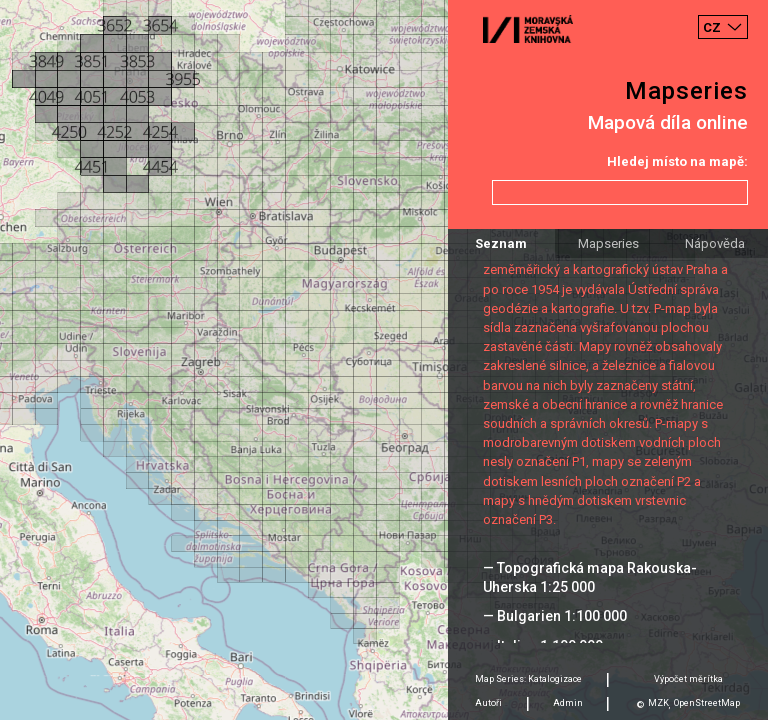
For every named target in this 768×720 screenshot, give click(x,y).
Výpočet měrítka (688, 679)
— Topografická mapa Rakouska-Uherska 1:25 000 (590, 577)
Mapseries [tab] (608, 243)
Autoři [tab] (488, 703)
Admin (568, 703)
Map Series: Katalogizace (528, 679)
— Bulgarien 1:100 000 (555, 616)
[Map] (384, 360)
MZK (658, 703)
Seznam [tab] (501, 243)
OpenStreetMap (707, 703)
